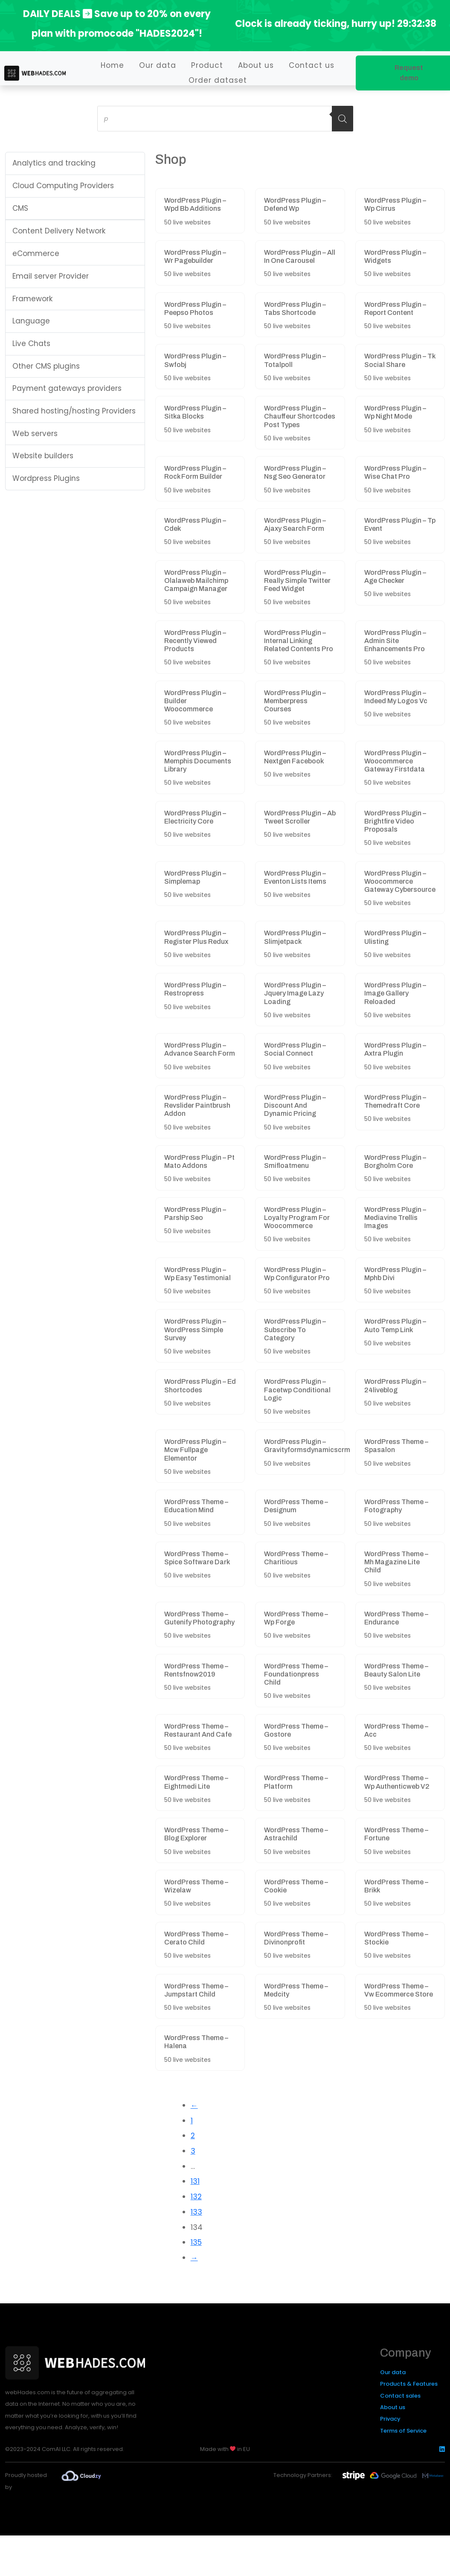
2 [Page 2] (193, 2136)
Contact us (311, 65)
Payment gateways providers (67, 388)
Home (112, 65)
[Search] (342, 118)
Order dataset (218, 80)
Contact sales (400, 2396)
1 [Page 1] (192, 2121)
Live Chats (31, 343)
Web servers (35, 433)
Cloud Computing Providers (63, 185)
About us (256, 65)
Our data (157, 65)
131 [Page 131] (195, 2181)
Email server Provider (50, 276)
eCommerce (35, 253)
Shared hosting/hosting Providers (74, 411)
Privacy (390, 2419)
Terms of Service (403, 2431)
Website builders (42, 456)
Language (31, 321)
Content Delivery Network (58, 231)
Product (207, 65)
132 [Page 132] (196, 2197)
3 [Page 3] (193, 2151)
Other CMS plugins (46, 366)
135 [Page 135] (196, 2242)
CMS (20, 208)
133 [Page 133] (196, 2212)
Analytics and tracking (54, 163)
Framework (32, 299)
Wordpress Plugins (46, 478)
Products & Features (409, 2384)
